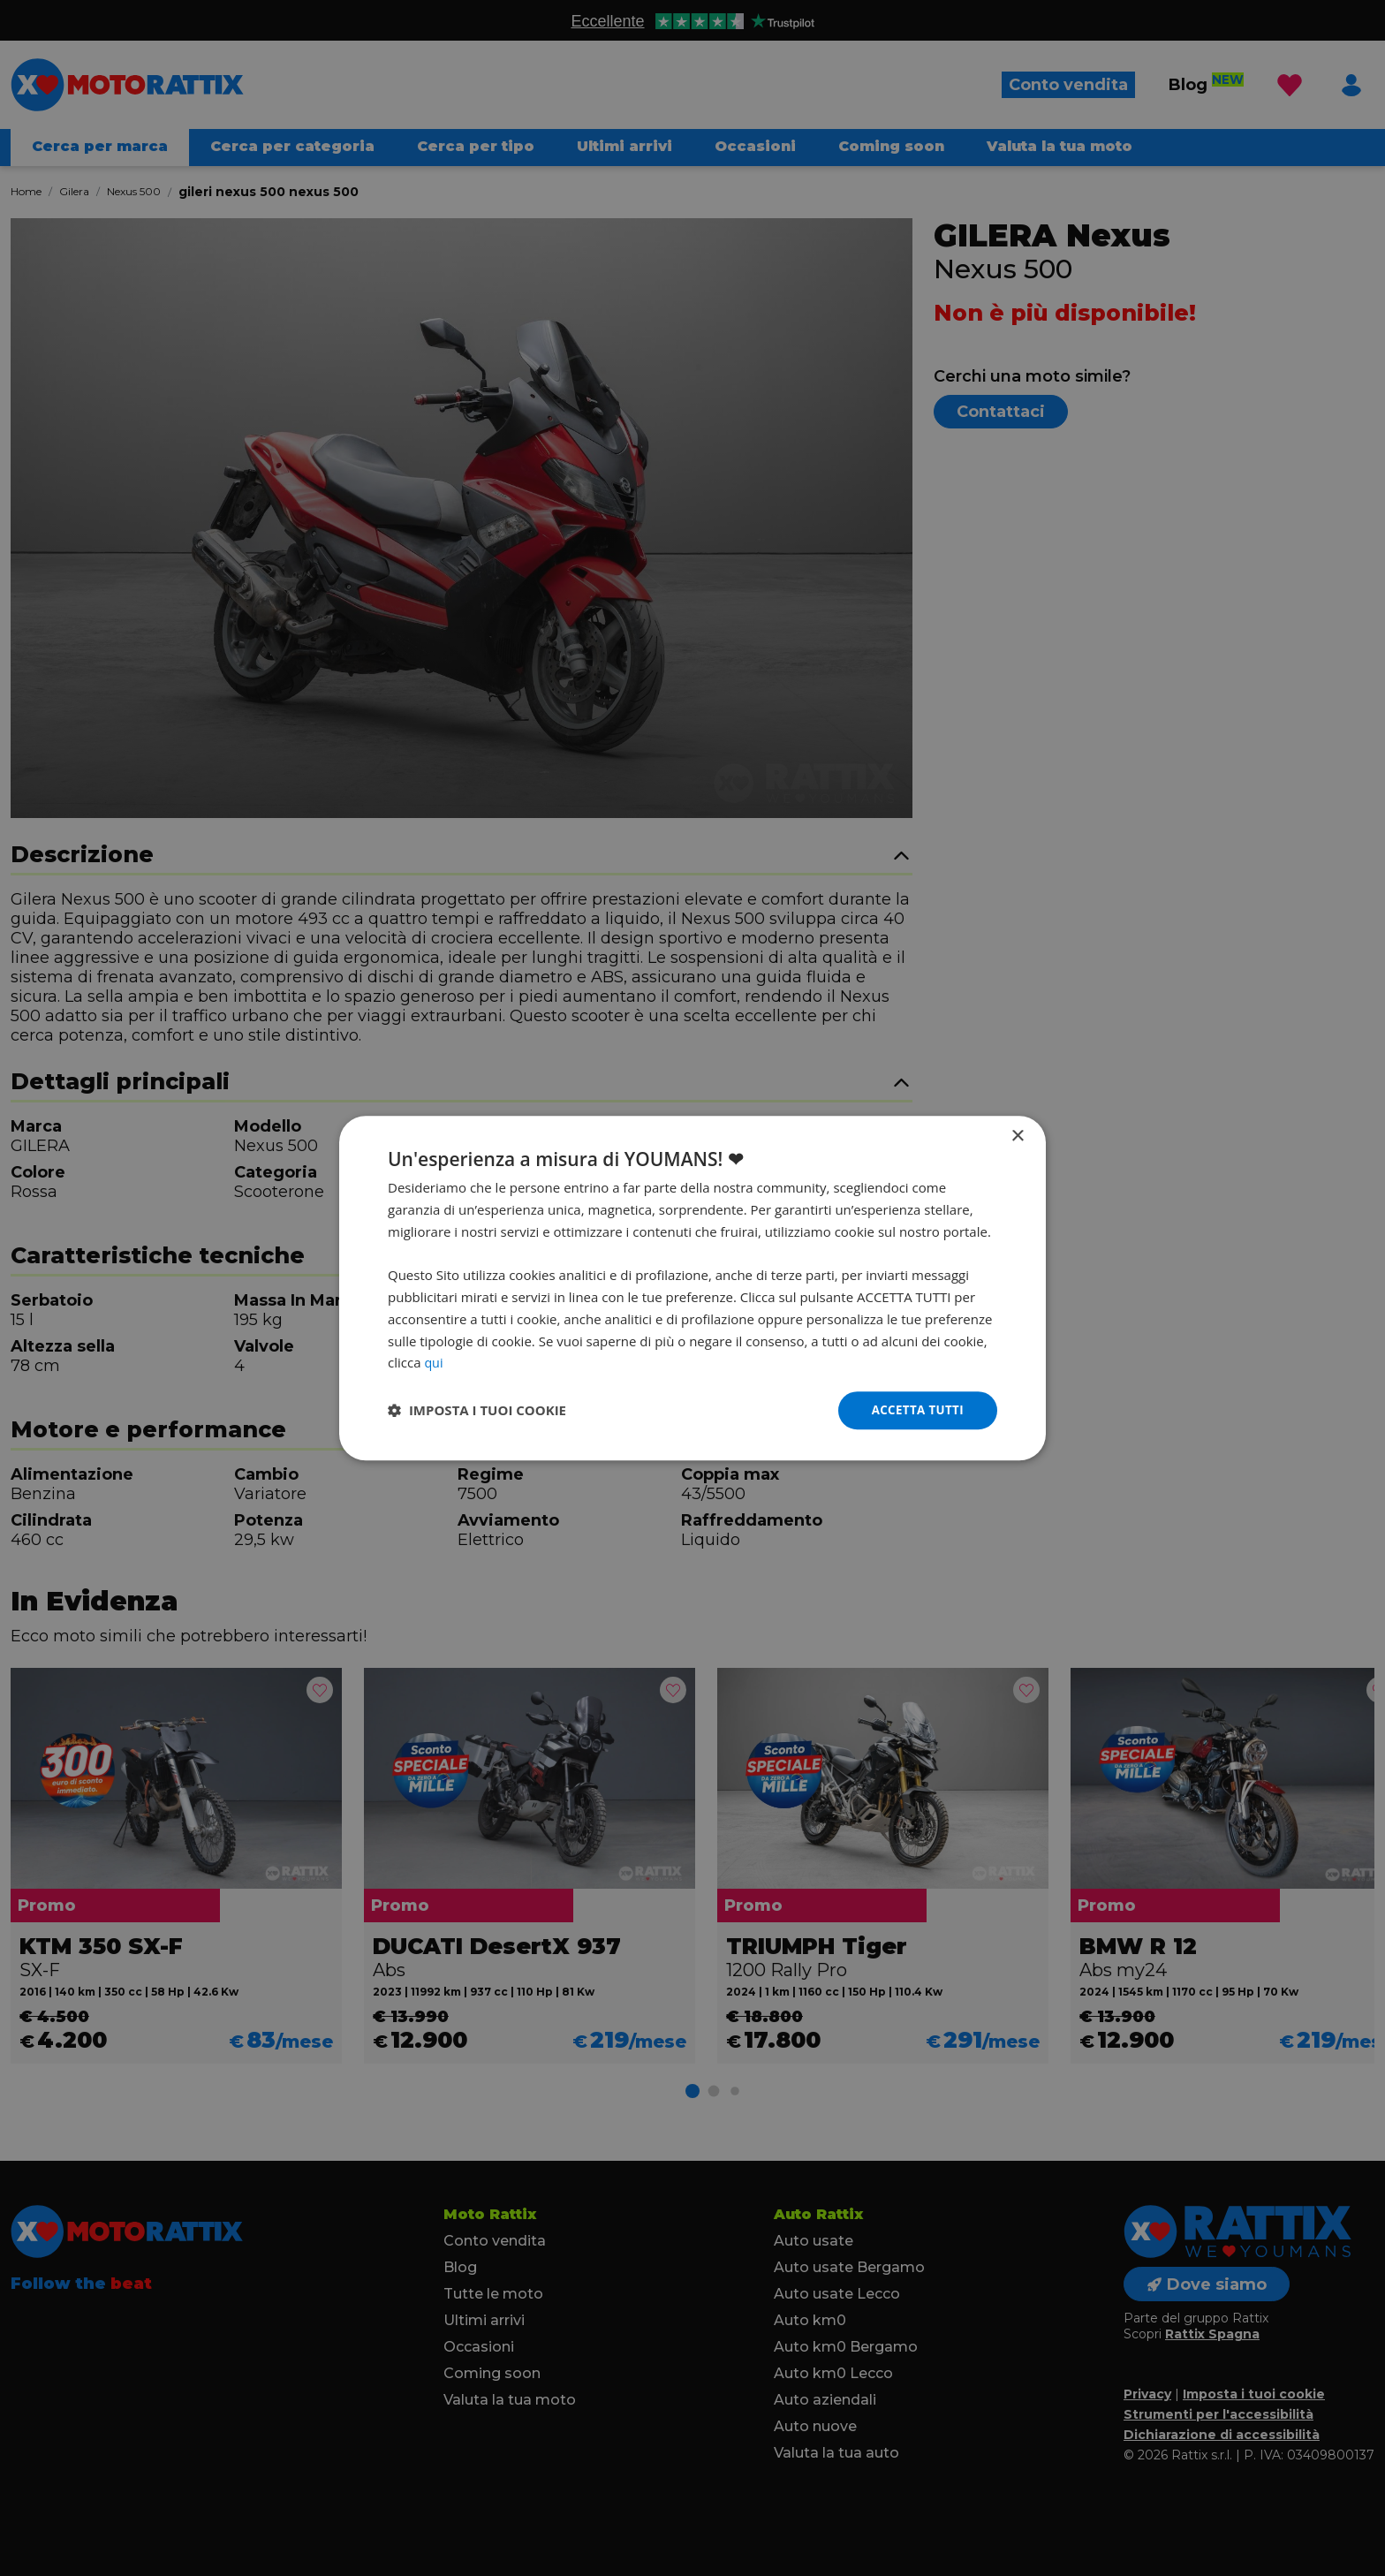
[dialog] (692, 1288)
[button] (477, 1411)
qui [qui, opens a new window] (433, 1361)
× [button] (1017, 1135)
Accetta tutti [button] (915, 1409)
